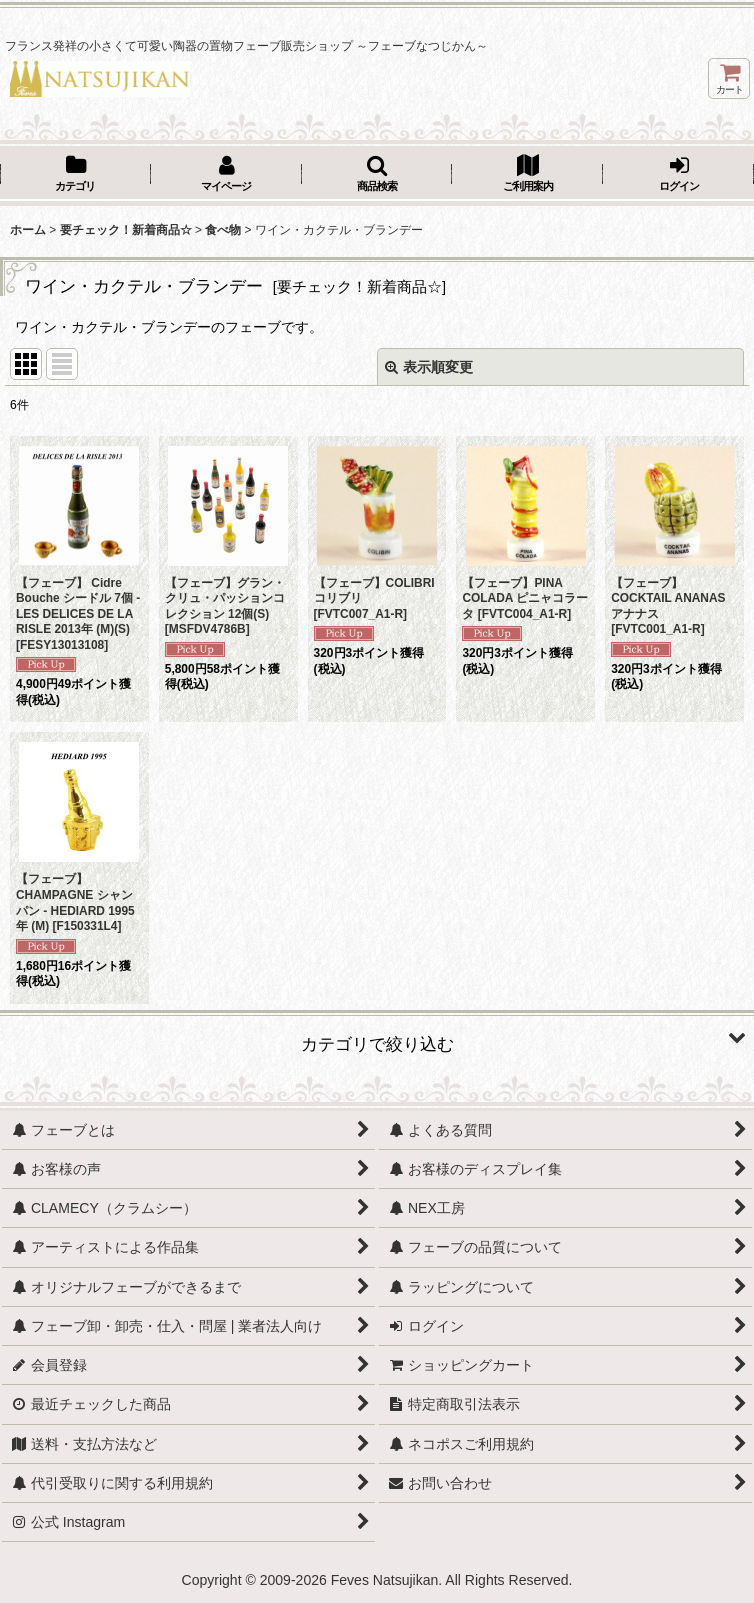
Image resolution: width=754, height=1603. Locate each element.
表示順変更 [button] (429, 367)
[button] (377, 175)
